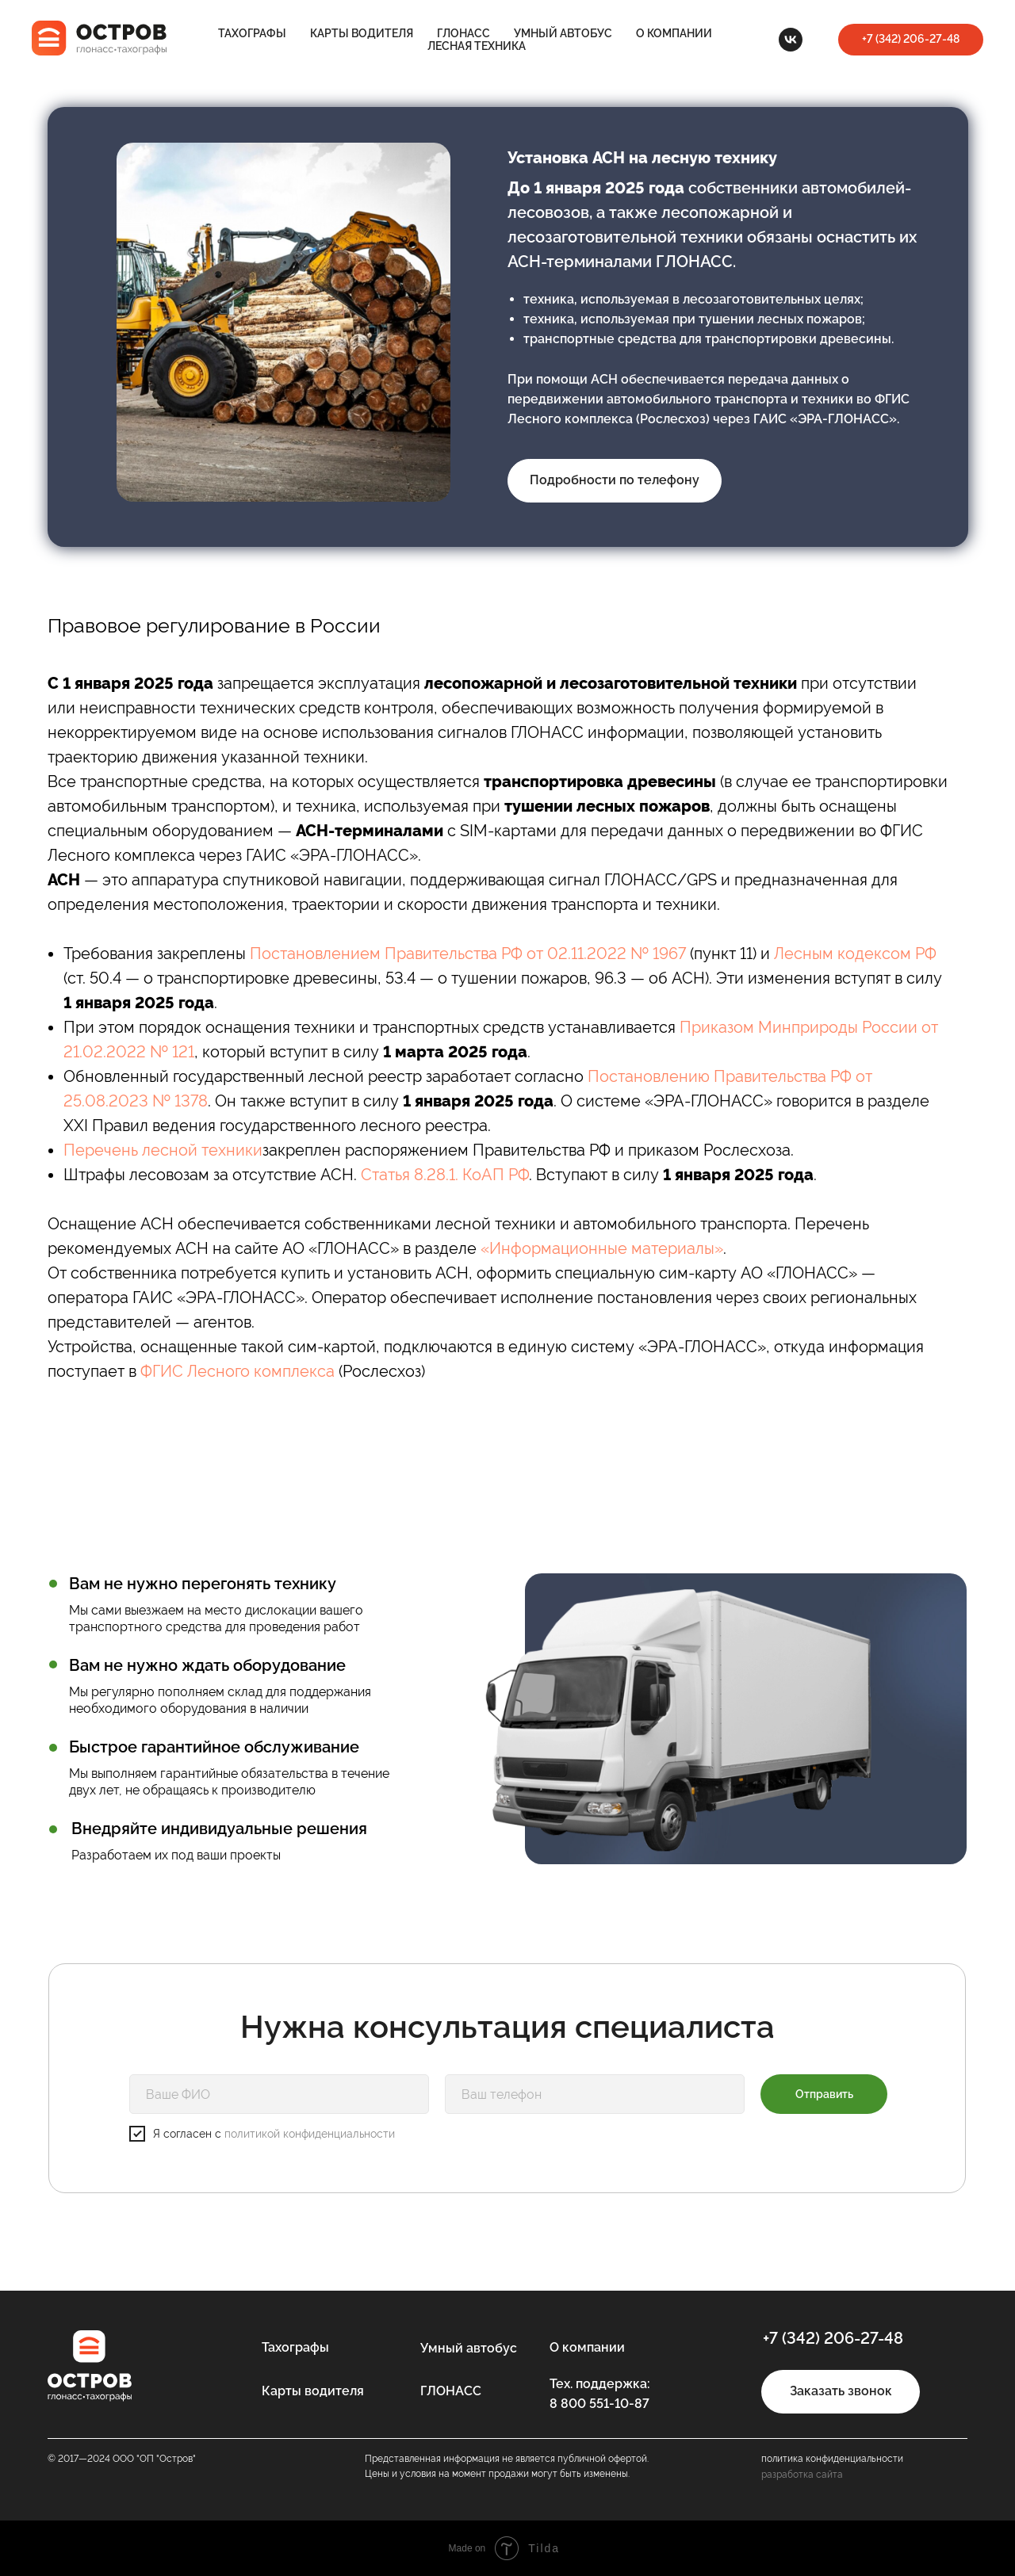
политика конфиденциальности (832, 2458)
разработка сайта (802, 2474)
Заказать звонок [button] (841, 2390)
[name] (279, 2094)
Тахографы (252, 33)
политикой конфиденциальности (309, 2133)
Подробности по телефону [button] (614, 479)
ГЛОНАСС (463, 33)
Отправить (824, 2094)
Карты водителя (361, 33)
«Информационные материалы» (602, 1248)
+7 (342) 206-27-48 (833, 2338)
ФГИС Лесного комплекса (237, 1371)
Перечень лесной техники (162, 1150)
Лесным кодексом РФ (855, 953)
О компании (674, 33)
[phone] (595, 2094)
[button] (910, 39)
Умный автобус (563, 33)
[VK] (790, 40)
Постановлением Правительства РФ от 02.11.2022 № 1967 (468, 953)
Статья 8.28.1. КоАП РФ (445, 1174)
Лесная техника (476, 46)
